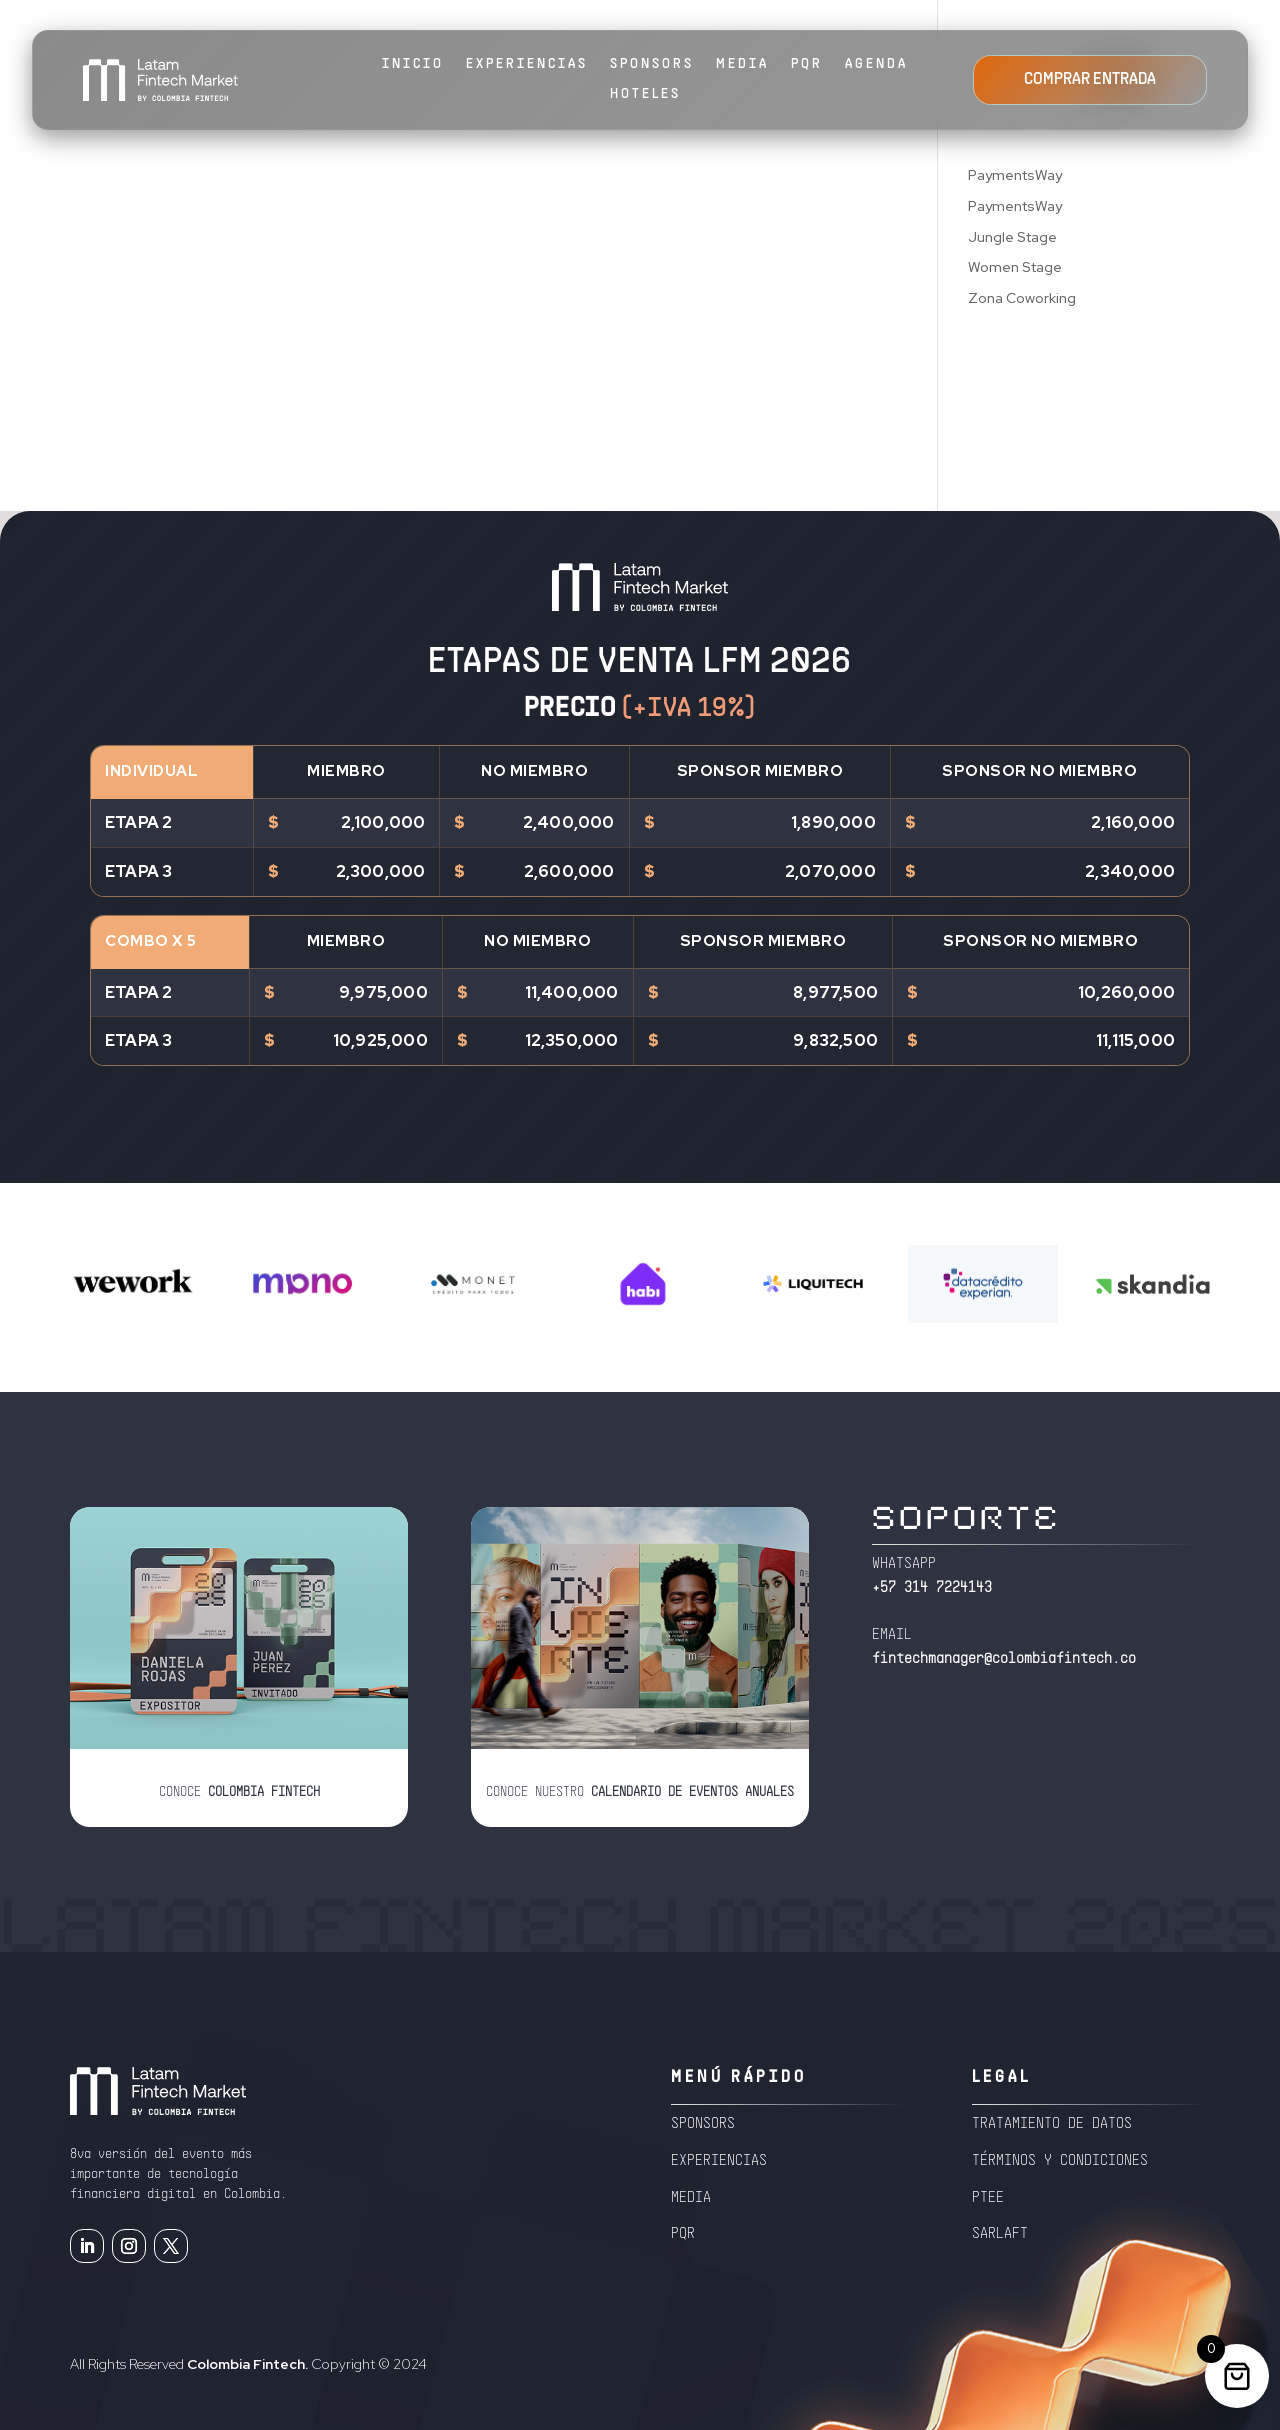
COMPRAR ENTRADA (1090, 80)
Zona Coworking (1022, 298)
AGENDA (876, 64)
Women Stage (1015, 267)
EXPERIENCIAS (527, 64)
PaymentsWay (1015, 175)
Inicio (413, 64)
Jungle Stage (1012, 237)
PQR (807, 64)
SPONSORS (652, 64)
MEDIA (742, 64)
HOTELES (645, 94)
